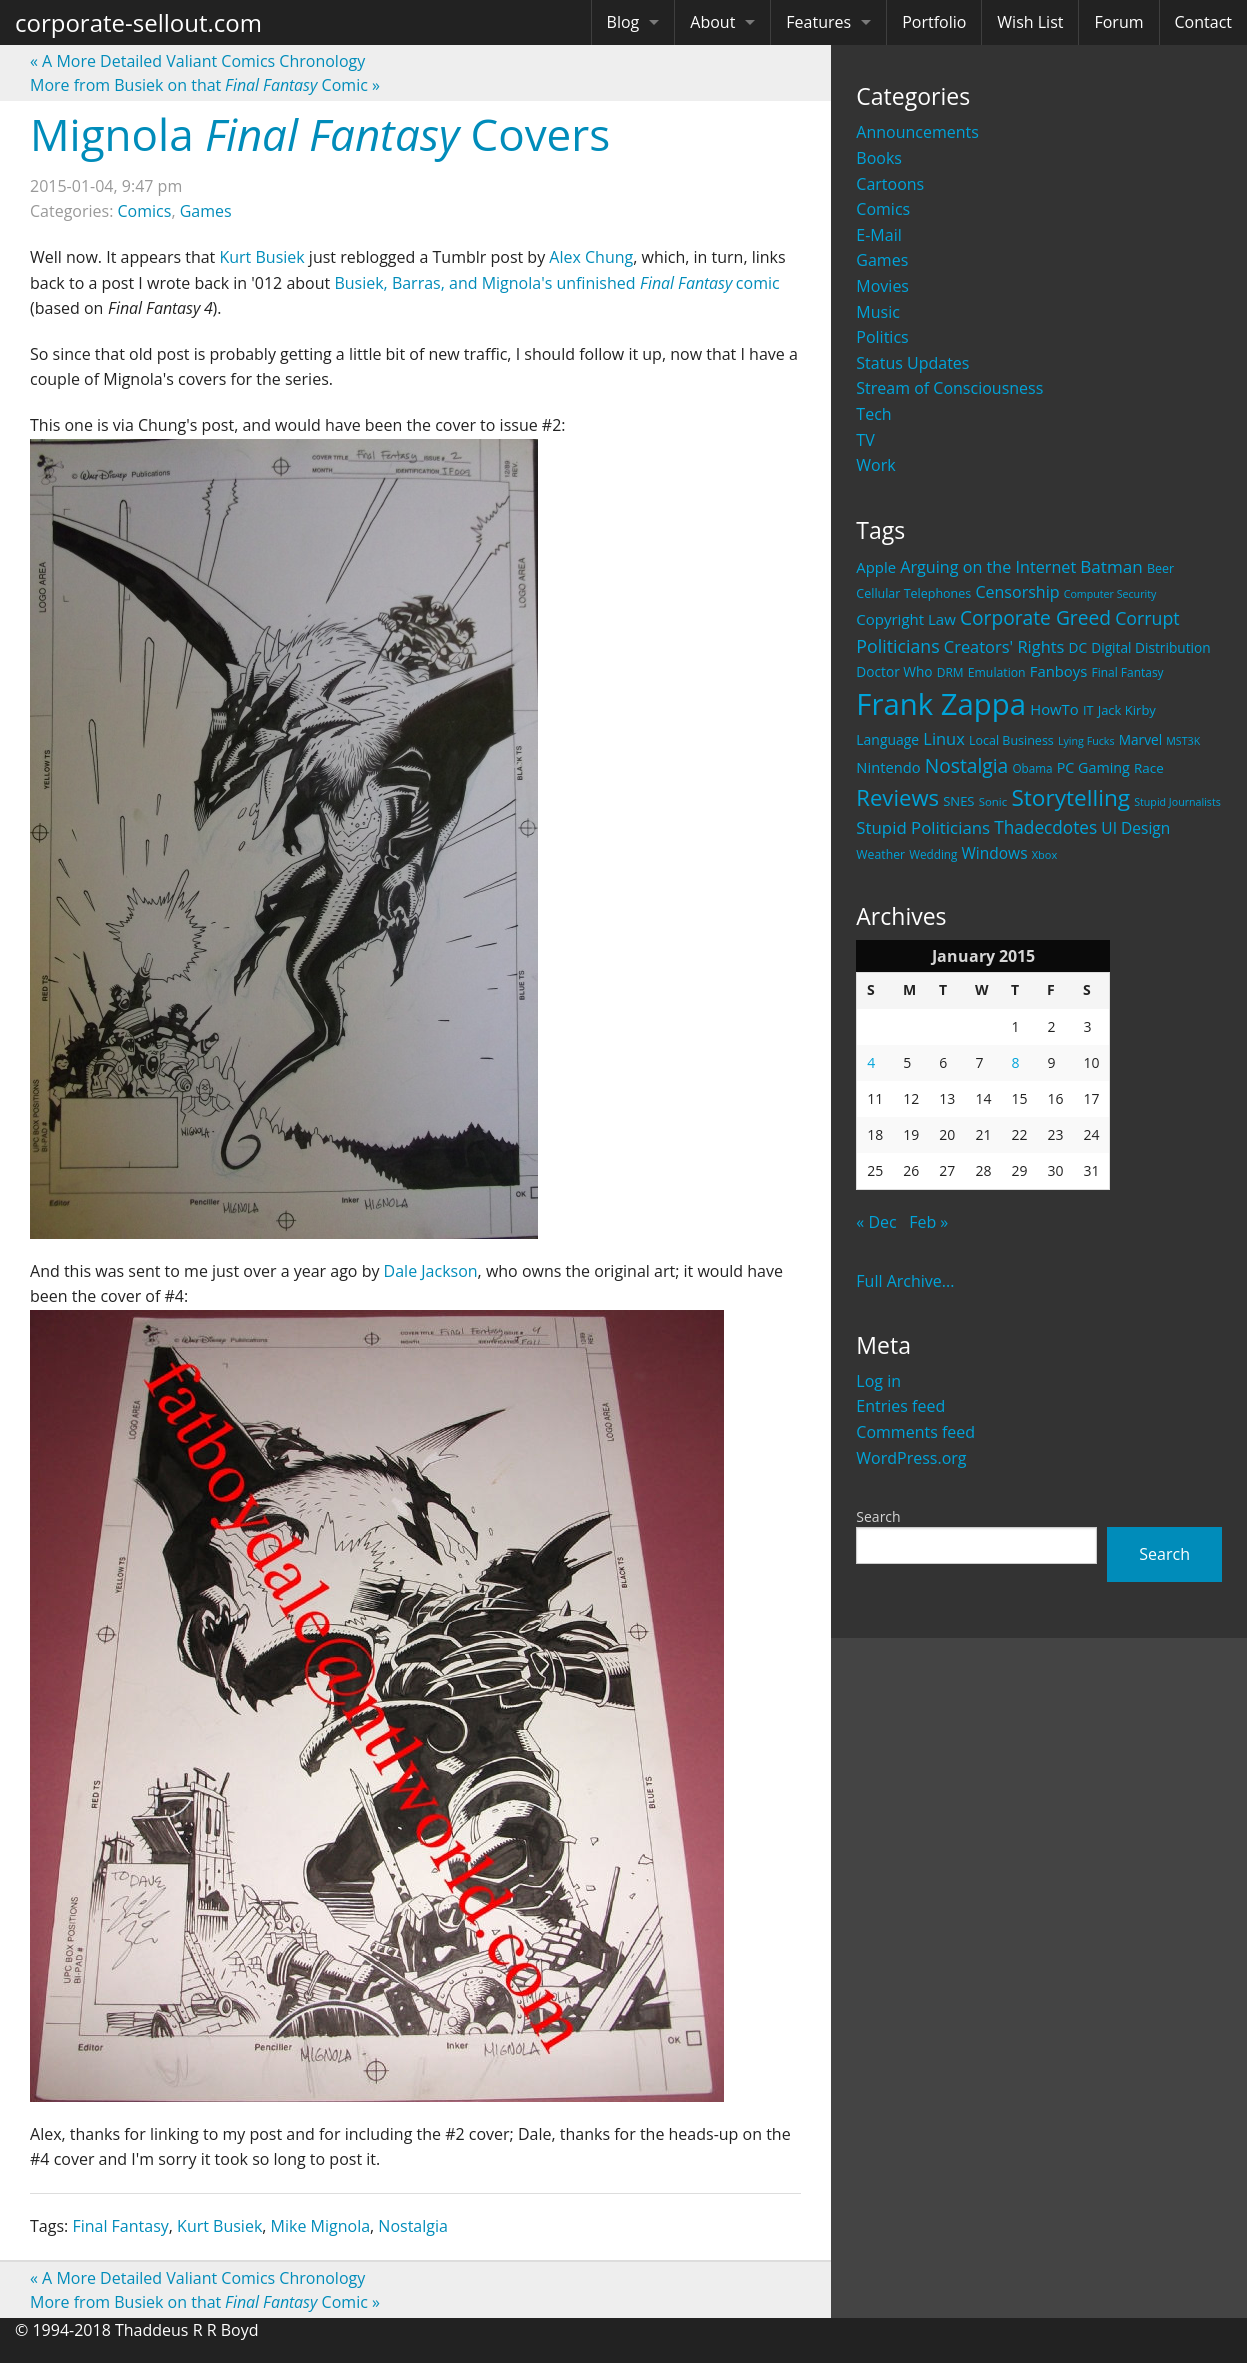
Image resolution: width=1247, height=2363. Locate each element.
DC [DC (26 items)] (1078, 647)
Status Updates (912, 363)
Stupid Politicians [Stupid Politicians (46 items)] (923, 827)
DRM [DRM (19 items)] (950, 672)
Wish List (1030, 22)
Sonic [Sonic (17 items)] (993, 801)
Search (878, 1516)
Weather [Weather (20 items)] (880, 854)
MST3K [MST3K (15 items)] (1183, 741)
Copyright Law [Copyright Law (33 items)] (905, 619)
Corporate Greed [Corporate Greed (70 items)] (1035, 617)
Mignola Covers (320, 134)
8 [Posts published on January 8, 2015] (1015, 1062)
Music (878, 312)
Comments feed (915, 1432)
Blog (623, 22)
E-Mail (878, 235)
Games (882, 260)
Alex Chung (591, 257)
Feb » (928, 1222)
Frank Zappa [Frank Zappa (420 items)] (941, 704)
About (712, 22)
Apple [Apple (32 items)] (876, 567)
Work (875, 465)
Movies (882, 286)
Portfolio (934, 22)
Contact (1203, 22)
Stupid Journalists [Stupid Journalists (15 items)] (1177, 802)
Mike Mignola (320, 2226)
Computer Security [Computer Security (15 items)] (1110, 594)
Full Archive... (905, 1281)
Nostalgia (413, 2226)
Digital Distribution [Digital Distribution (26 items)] (1150, 647)
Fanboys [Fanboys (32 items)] (1059, 671)
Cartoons (890, 184)
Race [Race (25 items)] (1149, 768)
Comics (883, 209)
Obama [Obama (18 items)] (1032, 768)
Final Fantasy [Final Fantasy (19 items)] (1128, 672)
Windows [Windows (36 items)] (995, 853)
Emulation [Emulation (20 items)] (997, 672)
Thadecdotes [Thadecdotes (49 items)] (1045, 827)
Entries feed (900, 1406)
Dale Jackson (431, 1271)
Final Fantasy (120, 2226)
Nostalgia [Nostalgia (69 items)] (966, 765)
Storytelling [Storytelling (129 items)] (1070, 797)
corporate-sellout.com (138, 22)
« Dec (876, 1222)
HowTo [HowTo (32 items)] (1054, 709)
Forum (1118, 22)
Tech (873, 414)
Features (818, 22)
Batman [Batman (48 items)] (1111, 566)
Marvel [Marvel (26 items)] (1141, 739)
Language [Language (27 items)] (887, 739)
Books (879, 158)
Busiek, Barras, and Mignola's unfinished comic (556, 283)
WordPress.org (911, 1458)
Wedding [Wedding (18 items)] (933, 854)
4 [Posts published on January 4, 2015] (871, 1062)
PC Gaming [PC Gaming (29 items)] (1093, 767)
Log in (878, 1381)
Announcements (917, 132)
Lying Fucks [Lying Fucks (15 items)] (1086, 741)
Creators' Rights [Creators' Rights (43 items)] (1004, 646)
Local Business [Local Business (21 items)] (1011, 740)
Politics (882, 337)
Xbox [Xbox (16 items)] (1045, 854)
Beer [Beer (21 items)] (1160, 568)
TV (865, 440)
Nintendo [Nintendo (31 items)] (888, 767)
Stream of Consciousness (949, 388)
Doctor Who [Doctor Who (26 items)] (894, 671)
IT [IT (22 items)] (1088, 710)
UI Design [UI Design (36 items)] (1135, 828)
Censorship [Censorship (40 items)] (1017, 592)
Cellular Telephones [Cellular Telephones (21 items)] (913, 593)
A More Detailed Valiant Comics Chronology (197, 61)
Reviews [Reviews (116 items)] (897, 797)
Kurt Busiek (261, 257)
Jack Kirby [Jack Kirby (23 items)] (1127, 710)
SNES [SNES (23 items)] (958, 801)
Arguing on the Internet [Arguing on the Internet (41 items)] (988, 567)
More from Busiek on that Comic (205, 85)
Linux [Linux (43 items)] (944, 738)
